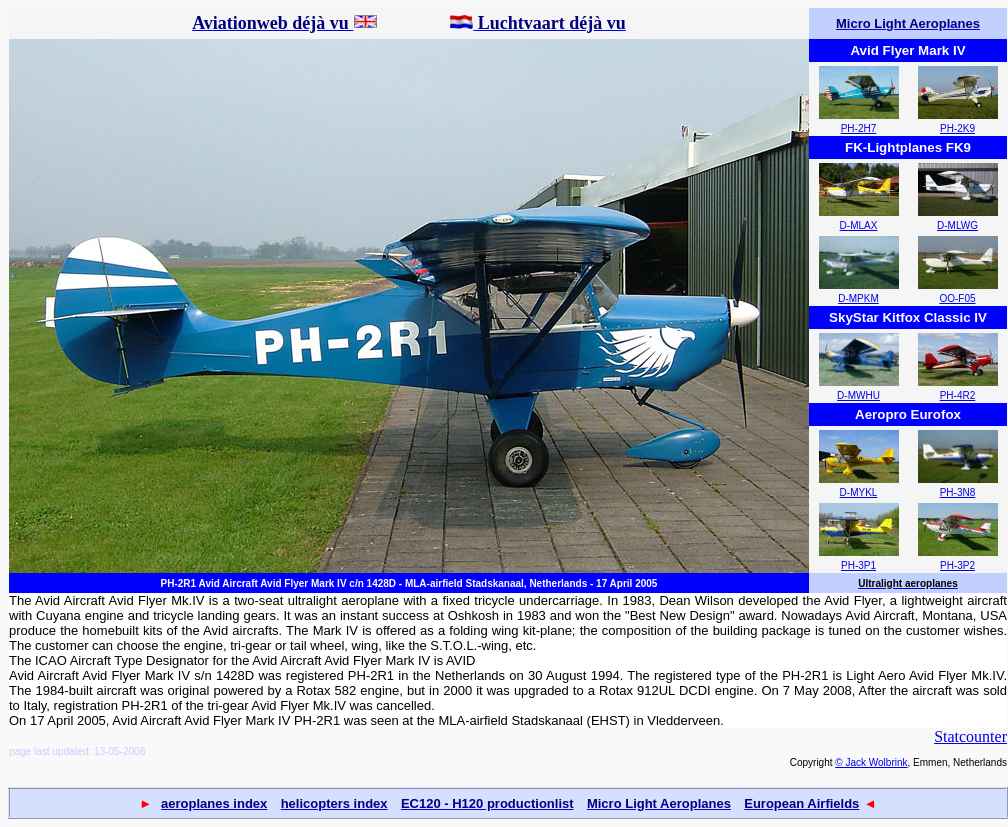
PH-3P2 (957, 565)
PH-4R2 (958, 395)
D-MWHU (858, 395)
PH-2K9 (957, 128)
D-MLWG (957, 225)
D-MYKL (859, 492)
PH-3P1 (858, 565)
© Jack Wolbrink (871, 762)
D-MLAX (859, 225)
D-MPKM (858, 298)
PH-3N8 (958, 492)
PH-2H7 (859, 128)
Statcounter (970, 736)
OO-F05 (957, 298)
